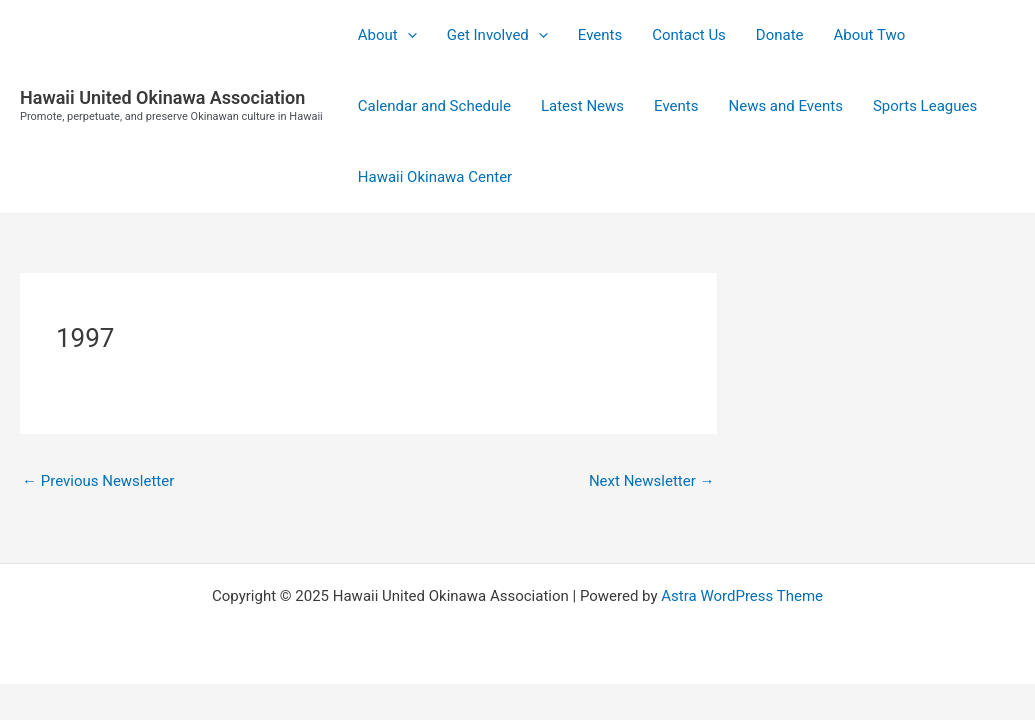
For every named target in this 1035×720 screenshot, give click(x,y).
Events (600, 35)
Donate (780, 35)
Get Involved (497, 35)
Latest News (582, 106)
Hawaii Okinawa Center (435, 177)
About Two (870, 35)
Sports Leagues (925, 106)
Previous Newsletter (98, 481)
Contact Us (689, 35)
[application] (407, 35)
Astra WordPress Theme (742, 596)
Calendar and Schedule (434, 106)
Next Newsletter (652, 481)
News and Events (785, 106)
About (387, 35)
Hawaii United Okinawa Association (162, 97)
